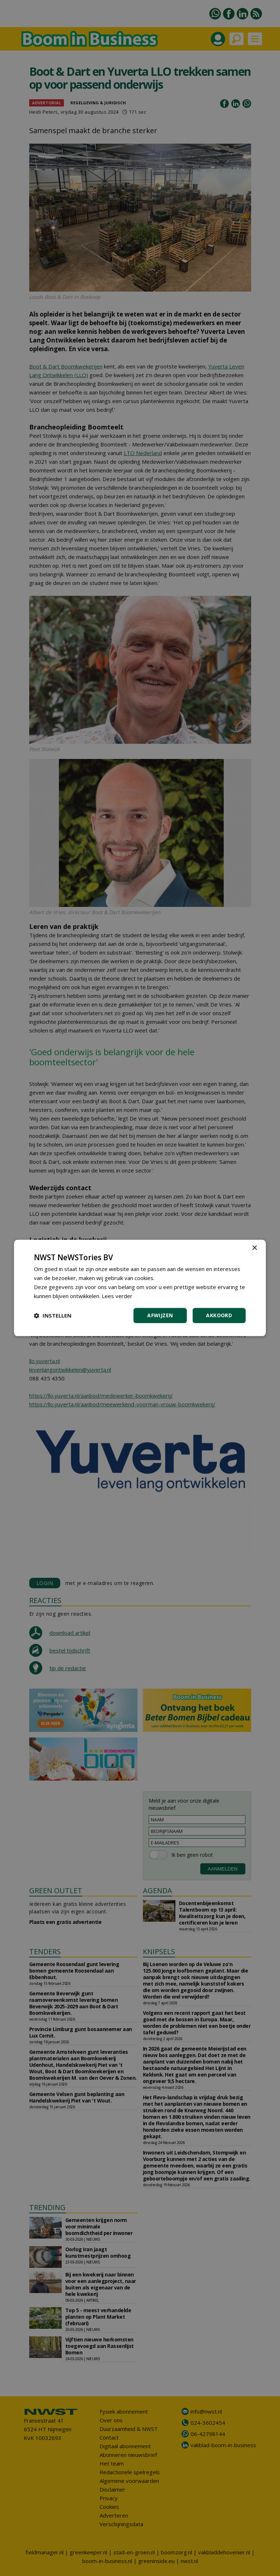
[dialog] (140, 1288)
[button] (52, 1316)
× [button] (254, 1248)
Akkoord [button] (219, 1315)
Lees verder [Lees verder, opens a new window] (117, 1296)
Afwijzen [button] (160, 1315)
